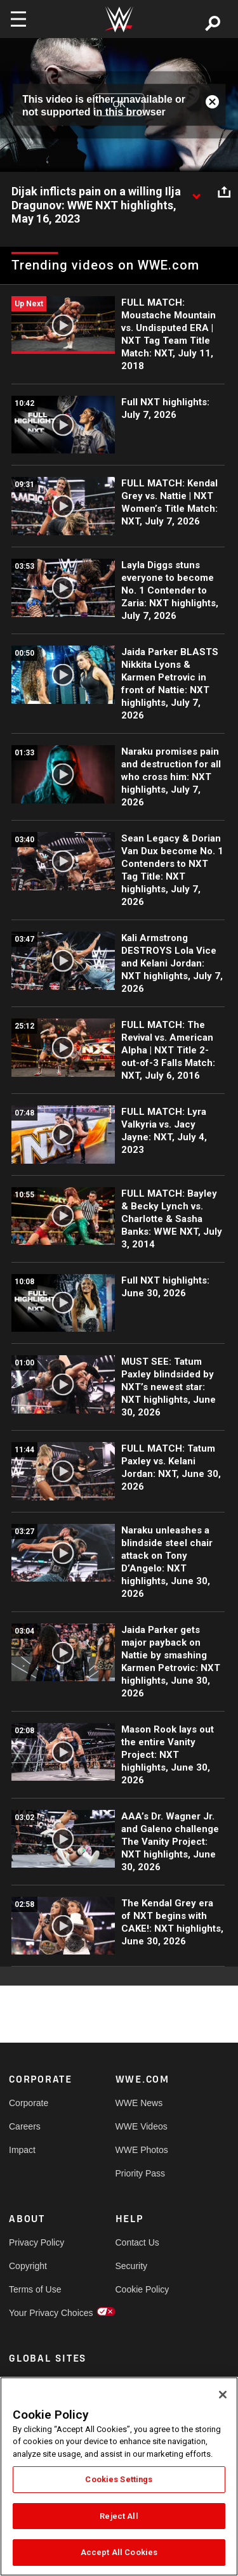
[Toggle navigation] (18, 19)
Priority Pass (141, 2173)
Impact (22, 2150)
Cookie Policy (142, 2289)
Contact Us (137, 2242)
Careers (25, 2126)
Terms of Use (35, 2289)
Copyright (28, 2266)
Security (132, 2266)
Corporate (28, 2103)
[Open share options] (224, 192)
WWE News (139, 2103)
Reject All (119, 2516)
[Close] (223, 2395)
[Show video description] (196, 192)
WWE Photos (142, 2150)
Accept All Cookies (119, 2552)
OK (118, 105)
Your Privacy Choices (35, 2313)
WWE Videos (142, 2126)
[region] (119, 2476)
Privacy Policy (35, 2242)
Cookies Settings (118, 2479)
